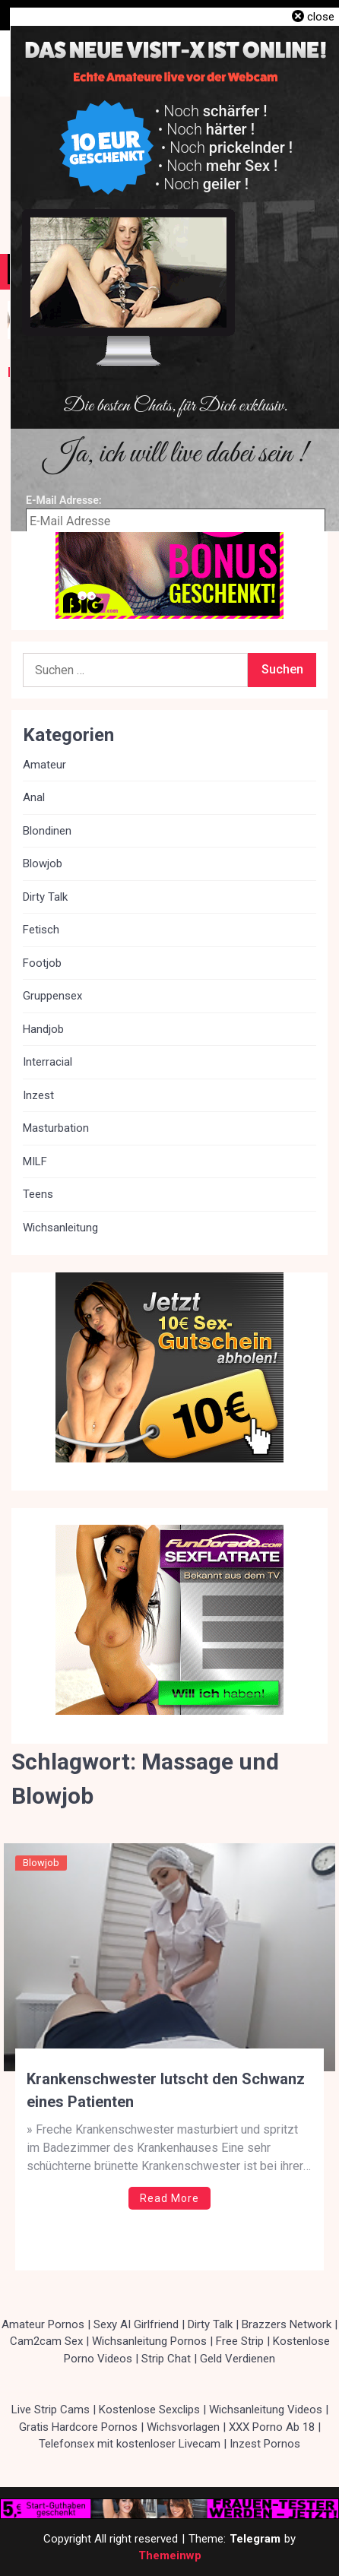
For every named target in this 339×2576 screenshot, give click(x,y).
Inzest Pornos (265, 2444)
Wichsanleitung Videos (265, 2409)
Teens (38, 1194)
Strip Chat (166, 2358)
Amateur (44, 765)
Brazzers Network (286, 2324)
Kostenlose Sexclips (149, 2409)
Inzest (38, 1095)
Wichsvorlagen (183, 2427)
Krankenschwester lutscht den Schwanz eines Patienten (166, 2090)
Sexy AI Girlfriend (136, 2324)
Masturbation (56, 1128)
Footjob (42, 963)
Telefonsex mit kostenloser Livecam (129, 2444)
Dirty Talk (45, 897)
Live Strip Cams (50, 2409)
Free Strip (240, 2341)
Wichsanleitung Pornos (149, 2341)
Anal (34, 797)
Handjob (43, 1029)
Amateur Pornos (43, 2324)
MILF (35, 1161)
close (320, 17)
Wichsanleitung (60, 1227)
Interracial (47, 1062)
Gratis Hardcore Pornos (78, 2427)
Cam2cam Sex (46, 2341)
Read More (169, 2198)
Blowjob (41, 1862)
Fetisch (41, 929)
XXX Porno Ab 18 (272, 2427)
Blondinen (47, 831)
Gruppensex (52, 996)
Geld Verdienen (237, 2358)
